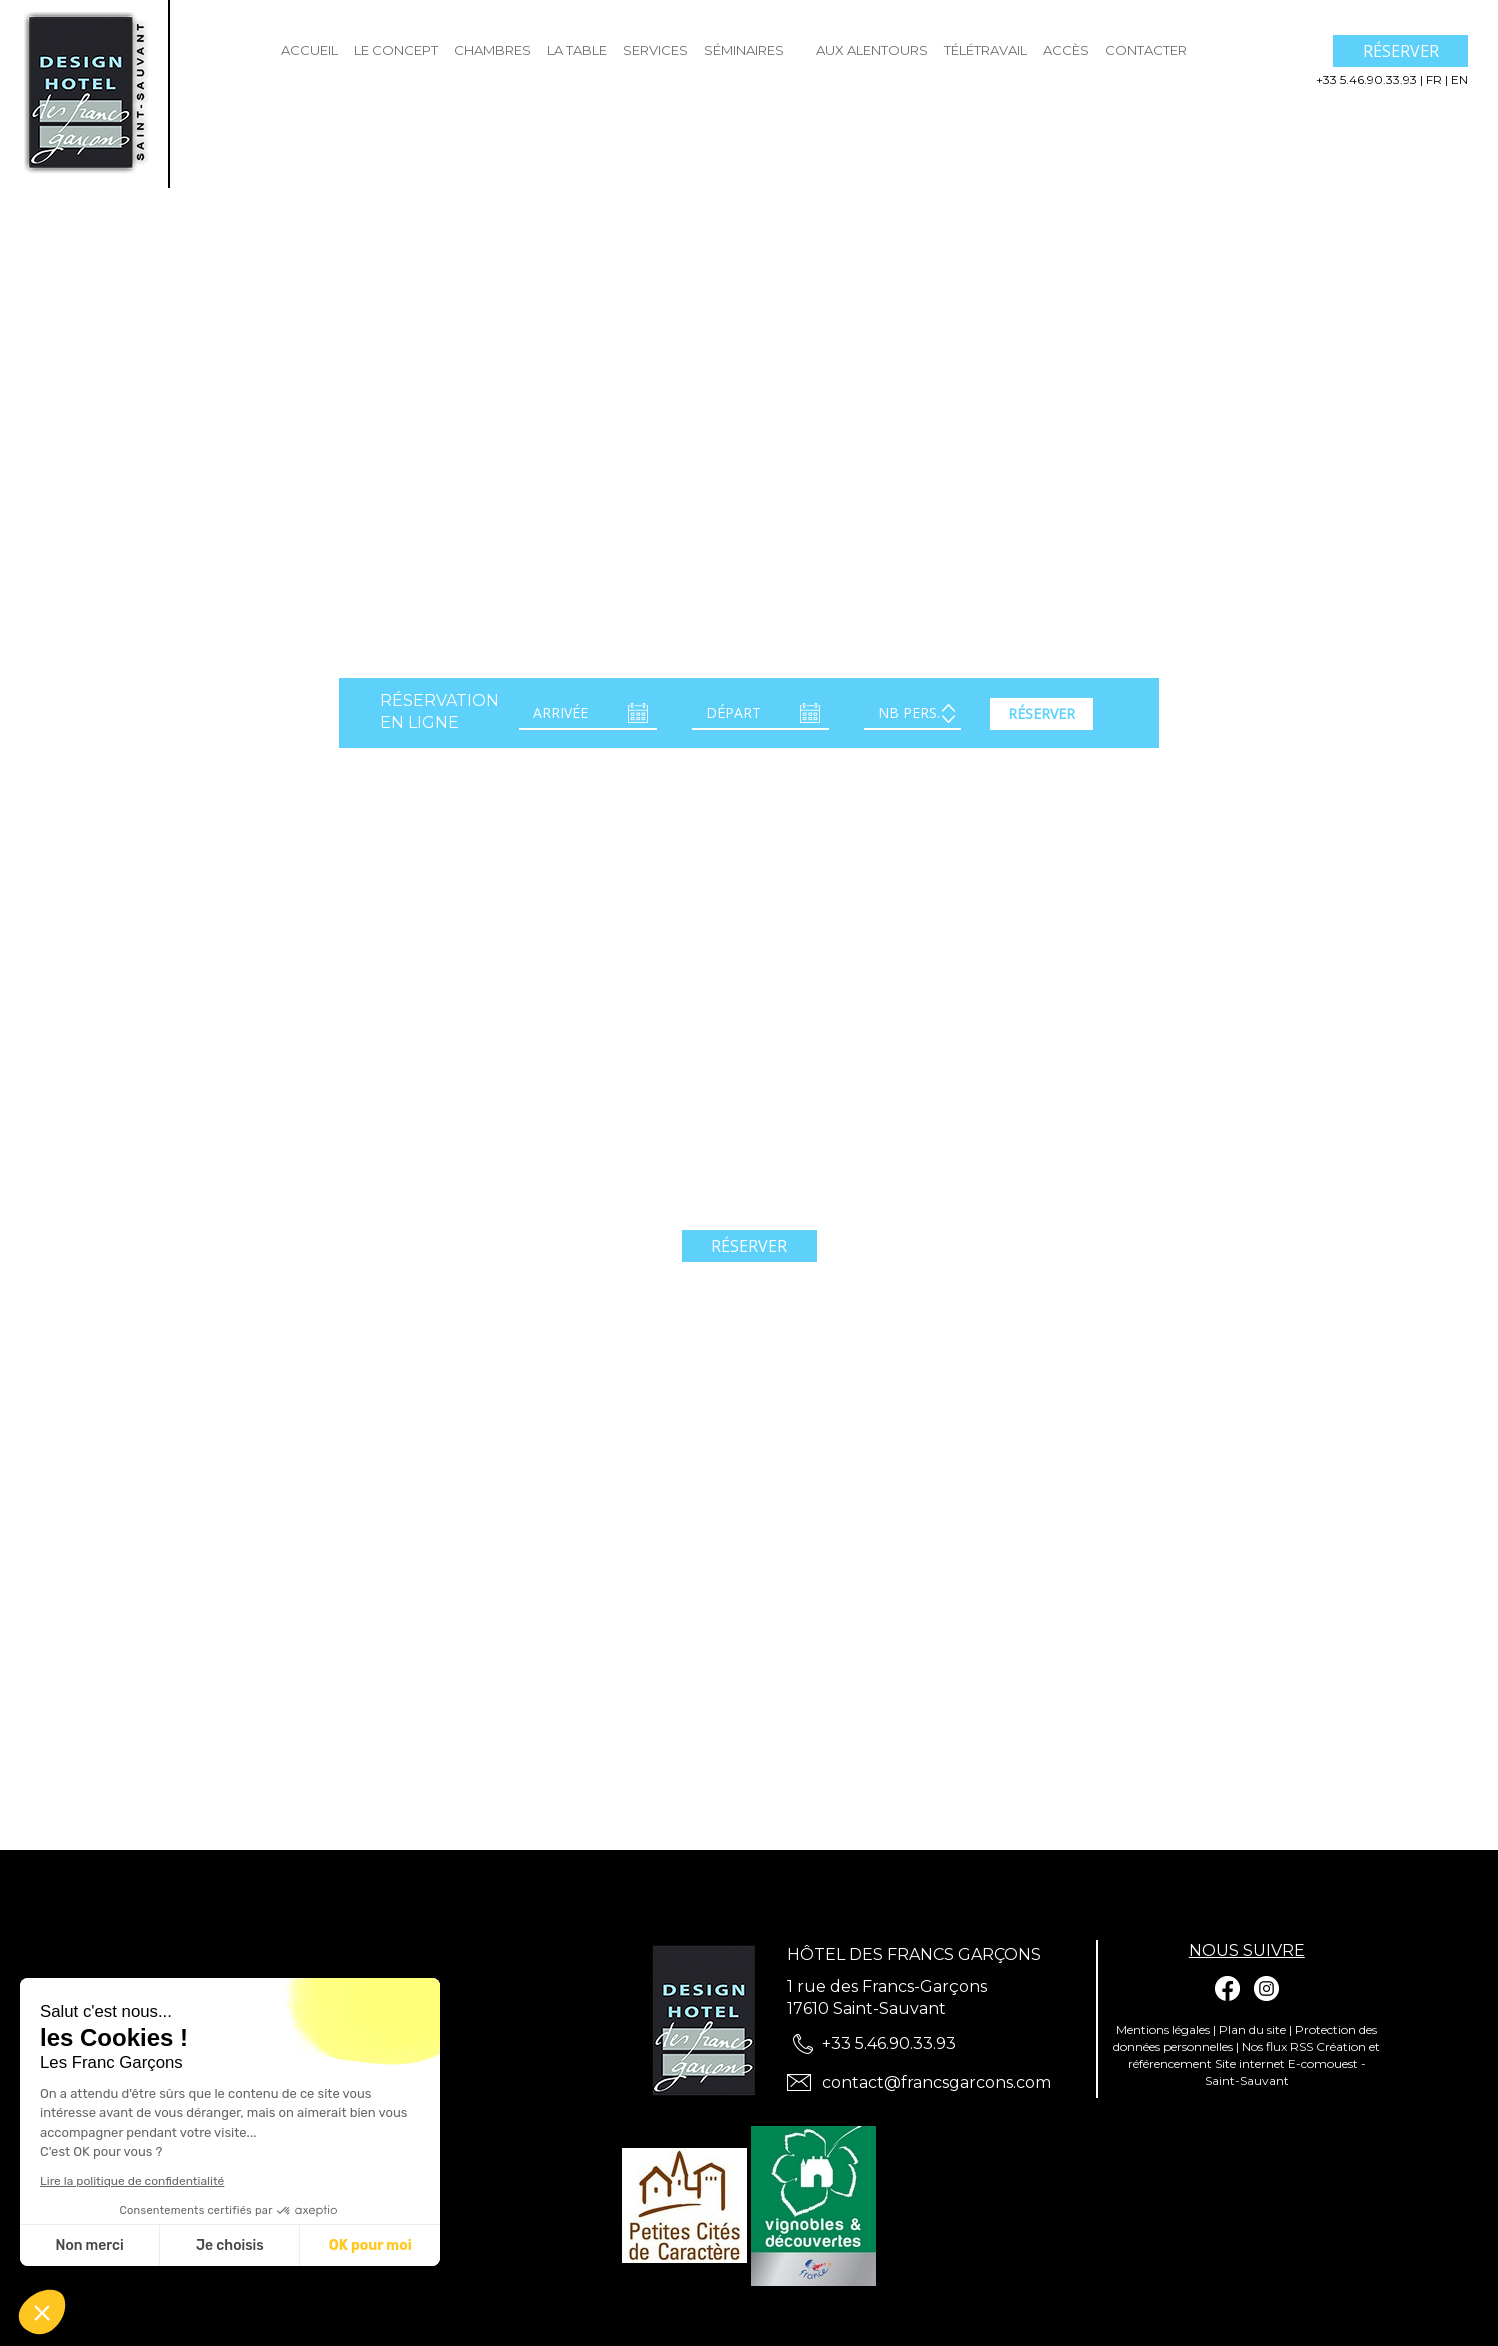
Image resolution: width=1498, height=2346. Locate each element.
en (1459, 79)
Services (655, 50)
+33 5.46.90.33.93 (1368, 79)
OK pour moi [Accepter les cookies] (370, 2245)
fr (1435, 79)
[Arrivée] (588, 714)
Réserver (1401, 51)
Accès (1066, 50)
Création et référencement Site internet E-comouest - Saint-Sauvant (1254, 2063)
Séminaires (744, 50)
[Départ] (761, 714)
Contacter (1146, 50)
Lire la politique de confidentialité (132, 2181)
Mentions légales (1163, 2029)
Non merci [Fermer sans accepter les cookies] (89, 2245)
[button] (42, 2312)
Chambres (492, 50)
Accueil (309, 50)
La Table (577, 50)
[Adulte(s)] (913, 714)
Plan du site (1252, 2029)
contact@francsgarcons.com (936, 2082)
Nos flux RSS (1277, 2046)
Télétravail (985, 50)
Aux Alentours (872, 50)
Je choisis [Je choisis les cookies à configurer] (230, 2245)
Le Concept (396, 50)
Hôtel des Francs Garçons (914, 1954)
